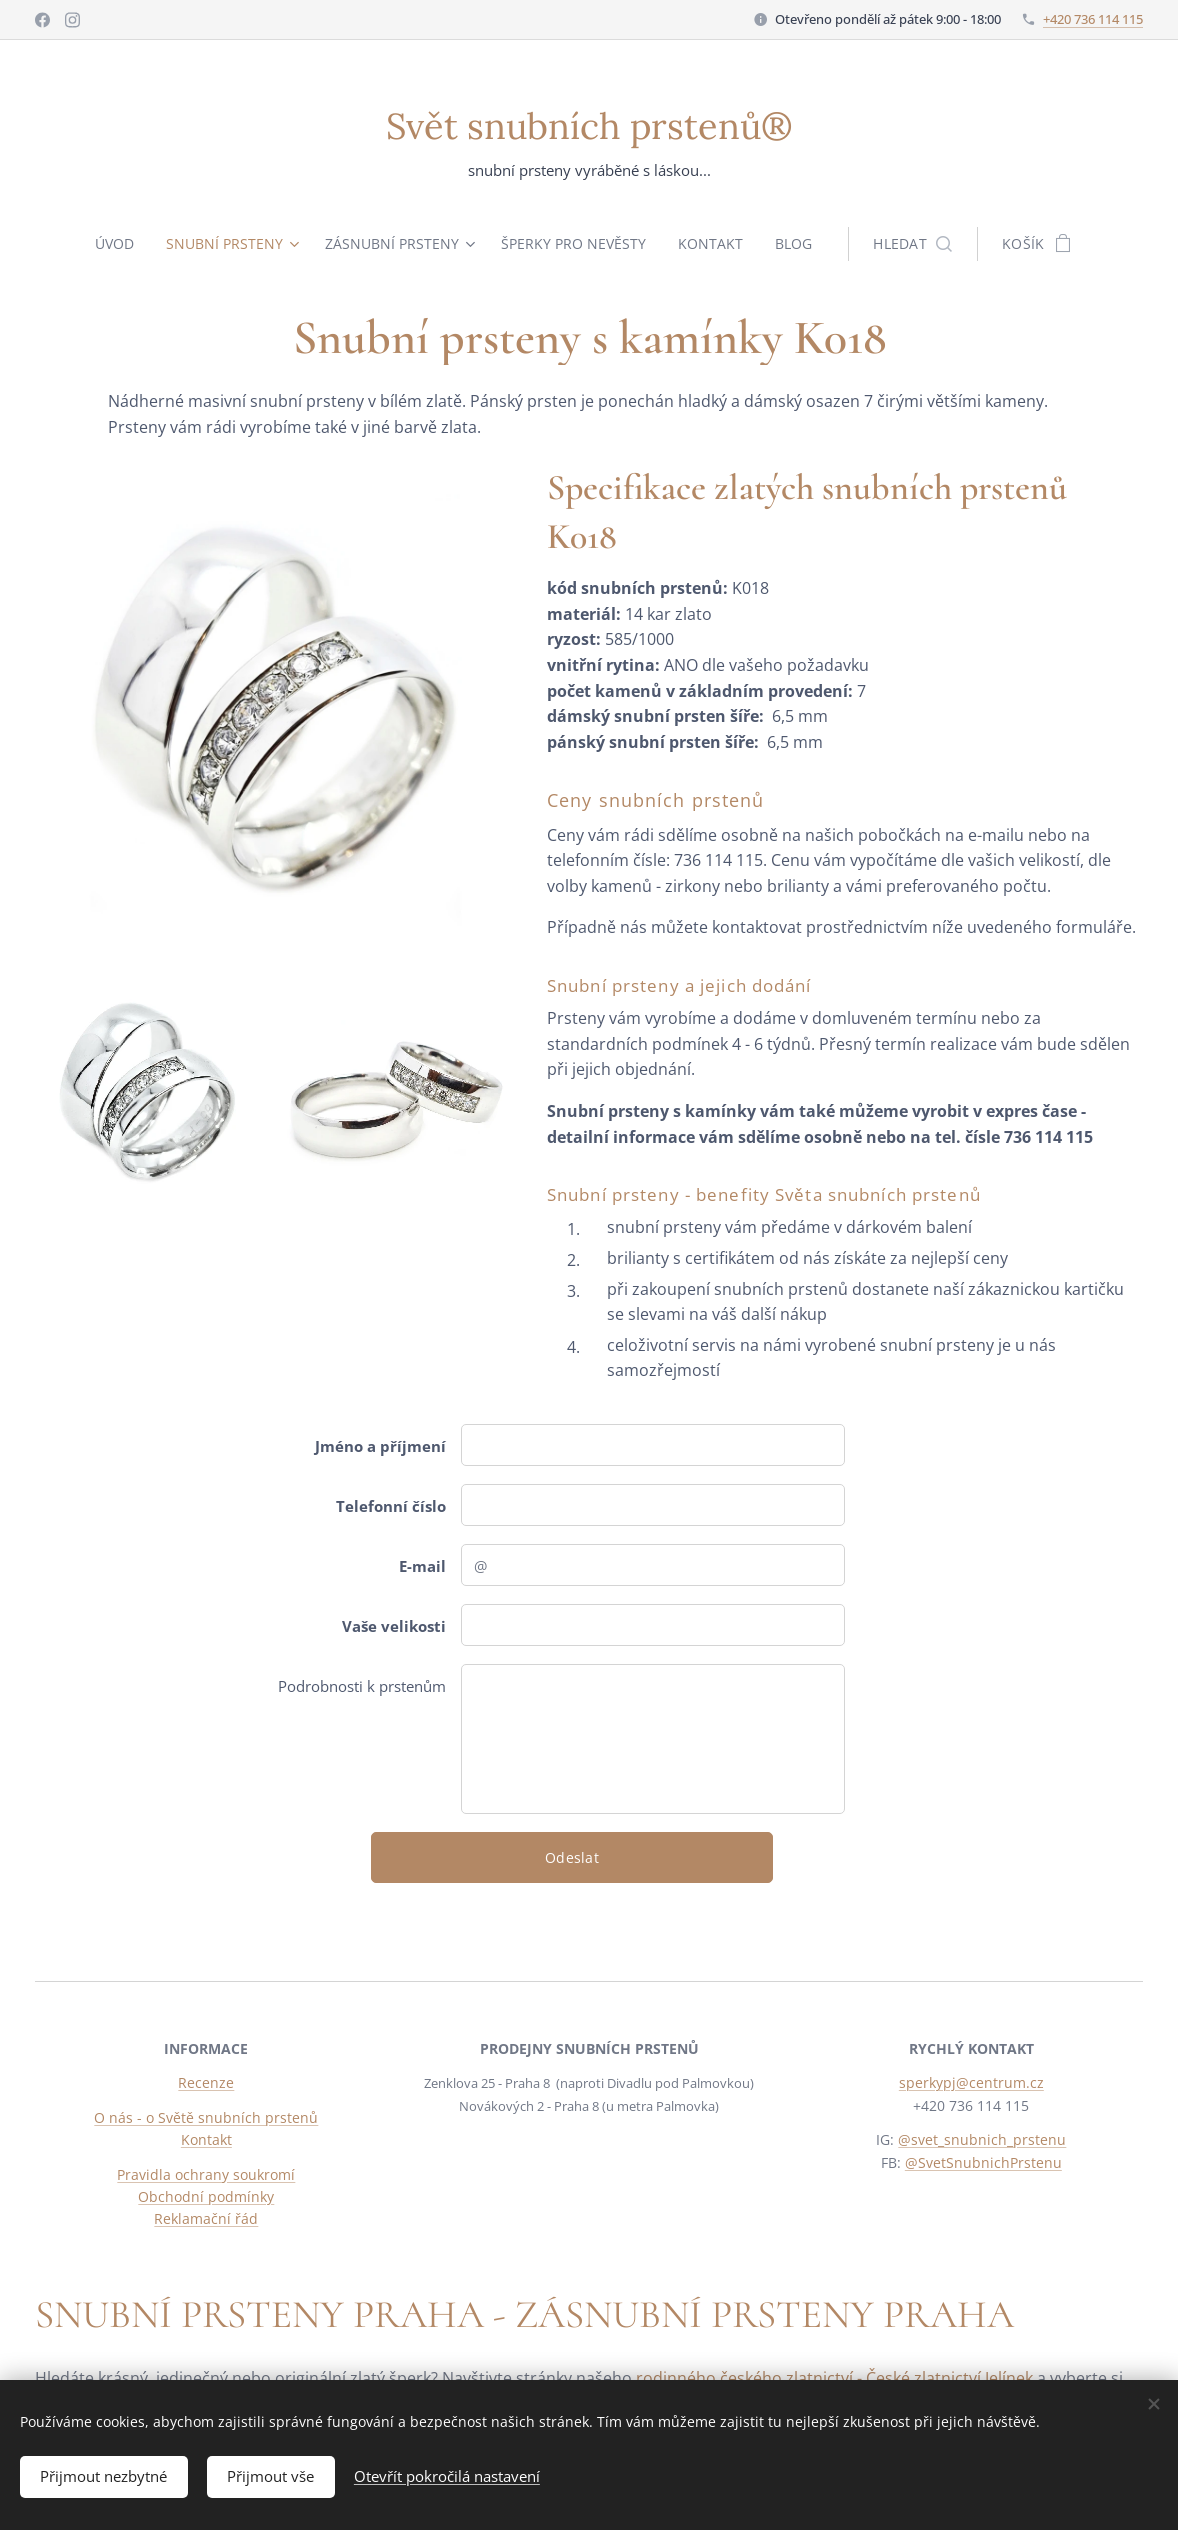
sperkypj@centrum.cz (971, 2082)
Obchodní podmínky (206, 2196)
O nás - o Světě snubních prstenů (206, 2117)
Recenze (206, 2082)
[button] (921, 244)
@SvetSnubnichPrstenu (983, 2162)
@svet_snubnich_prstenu (983, 2139)
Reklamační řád (206, 2218)
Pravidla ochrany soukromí (206, 2174)
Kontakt (206, 2139)
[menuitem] (114, 244)
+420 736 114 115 (1093, 19)
